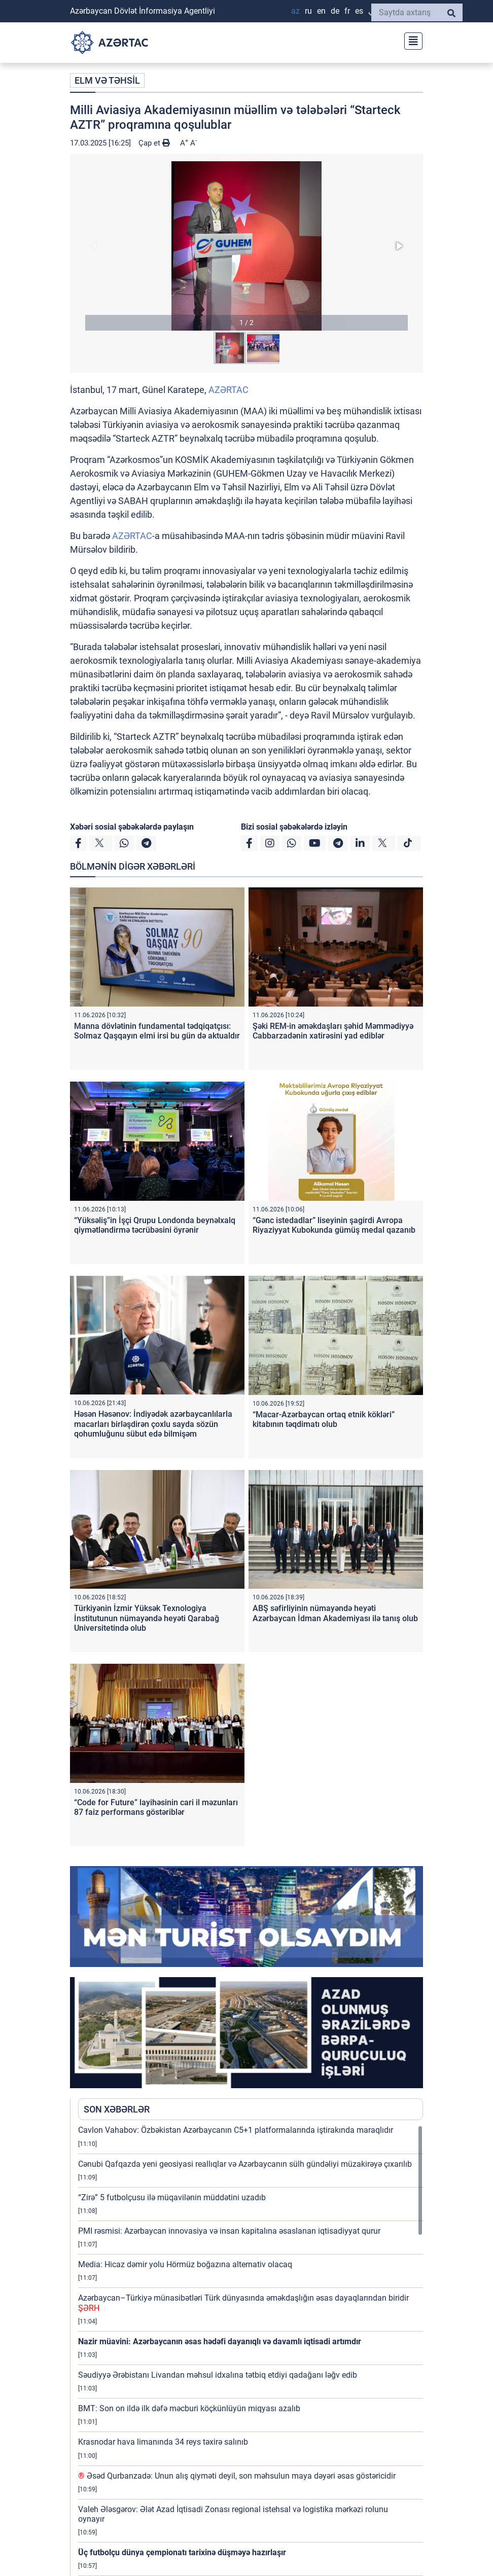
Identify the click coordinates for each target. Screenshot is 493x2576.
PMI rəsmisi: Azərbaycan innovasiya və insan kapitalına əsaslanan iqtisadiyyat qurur (229, 2231)
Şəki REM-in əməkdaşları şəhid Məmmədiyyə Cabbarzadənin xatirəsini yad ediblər (333, 1031)
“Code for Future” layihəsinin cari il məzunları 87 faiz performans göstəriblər (156, 1807)
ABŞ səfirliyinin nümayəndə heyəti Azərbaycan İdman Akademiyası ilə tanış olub (335, 1613)
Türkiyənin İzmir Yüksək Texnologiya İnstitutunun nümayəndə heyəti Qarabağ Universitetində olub (146, 1617)
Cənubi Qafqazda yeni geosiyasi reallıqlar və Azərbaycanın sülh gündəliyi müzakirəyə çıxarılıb (245, 2164)
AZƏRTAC (228, 389)
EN (321, 11)
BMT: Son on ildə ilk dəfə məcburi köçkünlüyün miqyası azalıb (189, 2408)
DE (335, 11)
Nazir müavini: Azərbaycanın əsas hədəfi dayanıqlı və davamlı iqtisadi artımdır (219, 2341)
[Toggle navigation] (410, 39)
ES (359, 11)
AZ (295, 11)
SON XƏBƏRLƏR (117, 2109)
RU (308, 11)
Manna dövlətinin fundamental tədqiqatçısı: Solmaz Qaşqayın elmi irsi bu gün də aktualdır (157, 1031)
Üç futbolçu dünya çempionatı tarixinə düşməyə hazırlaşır (182, 2552)
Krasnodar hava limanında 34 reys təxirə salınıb (163, 2442)
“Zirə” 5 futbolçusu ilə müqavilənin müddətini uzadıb (172, 2197)
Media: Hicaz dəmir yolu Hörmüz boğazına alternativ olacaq (185, 2264)
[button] (246, 246)
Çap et (154, 143)
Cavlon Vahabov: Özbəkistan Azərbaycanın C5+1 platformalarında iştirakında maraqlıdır (235, 2130)
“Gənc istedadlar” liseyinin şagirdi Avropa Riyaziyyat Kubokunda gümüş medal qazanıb (334, 1225)
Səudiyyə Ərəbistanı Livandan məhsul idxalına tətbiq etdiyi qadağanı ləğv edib (217, 2375)
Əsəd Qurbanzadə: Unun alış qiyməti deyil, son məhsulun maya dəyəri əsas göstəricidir (237, 2476)
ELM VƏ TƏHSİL (107, 80)
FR (347, 11)
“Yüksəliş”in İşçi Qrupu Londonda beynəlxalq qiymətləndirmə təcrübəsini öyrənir (154, 1225)
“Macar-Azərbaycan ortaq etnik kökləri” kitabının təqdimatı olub (324, 1419)
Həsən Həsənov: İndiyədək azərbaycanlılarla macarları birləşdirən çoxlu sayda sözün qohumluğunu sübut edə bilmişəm (153, 1423)
